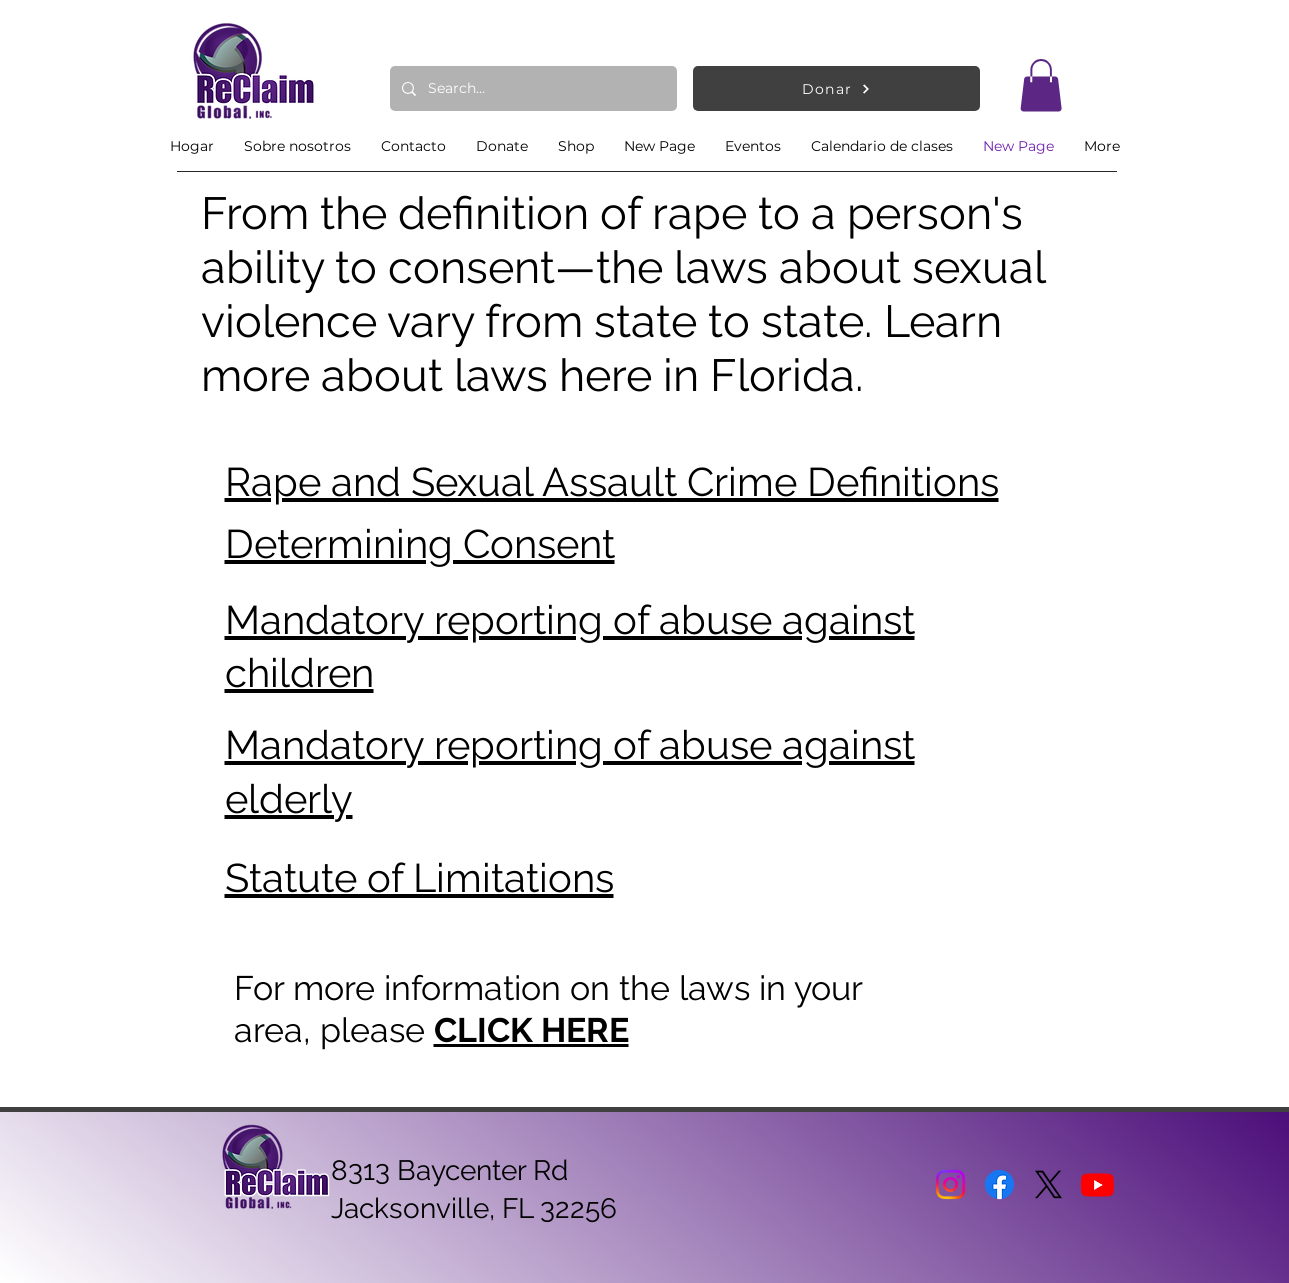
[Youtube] (1097, 1184)
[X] (1048, 1184)
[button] (1041, 85)
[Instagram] (950, 1184)
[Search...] (531, 88)
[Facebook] (999, 1184)
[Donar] (836, 88)
